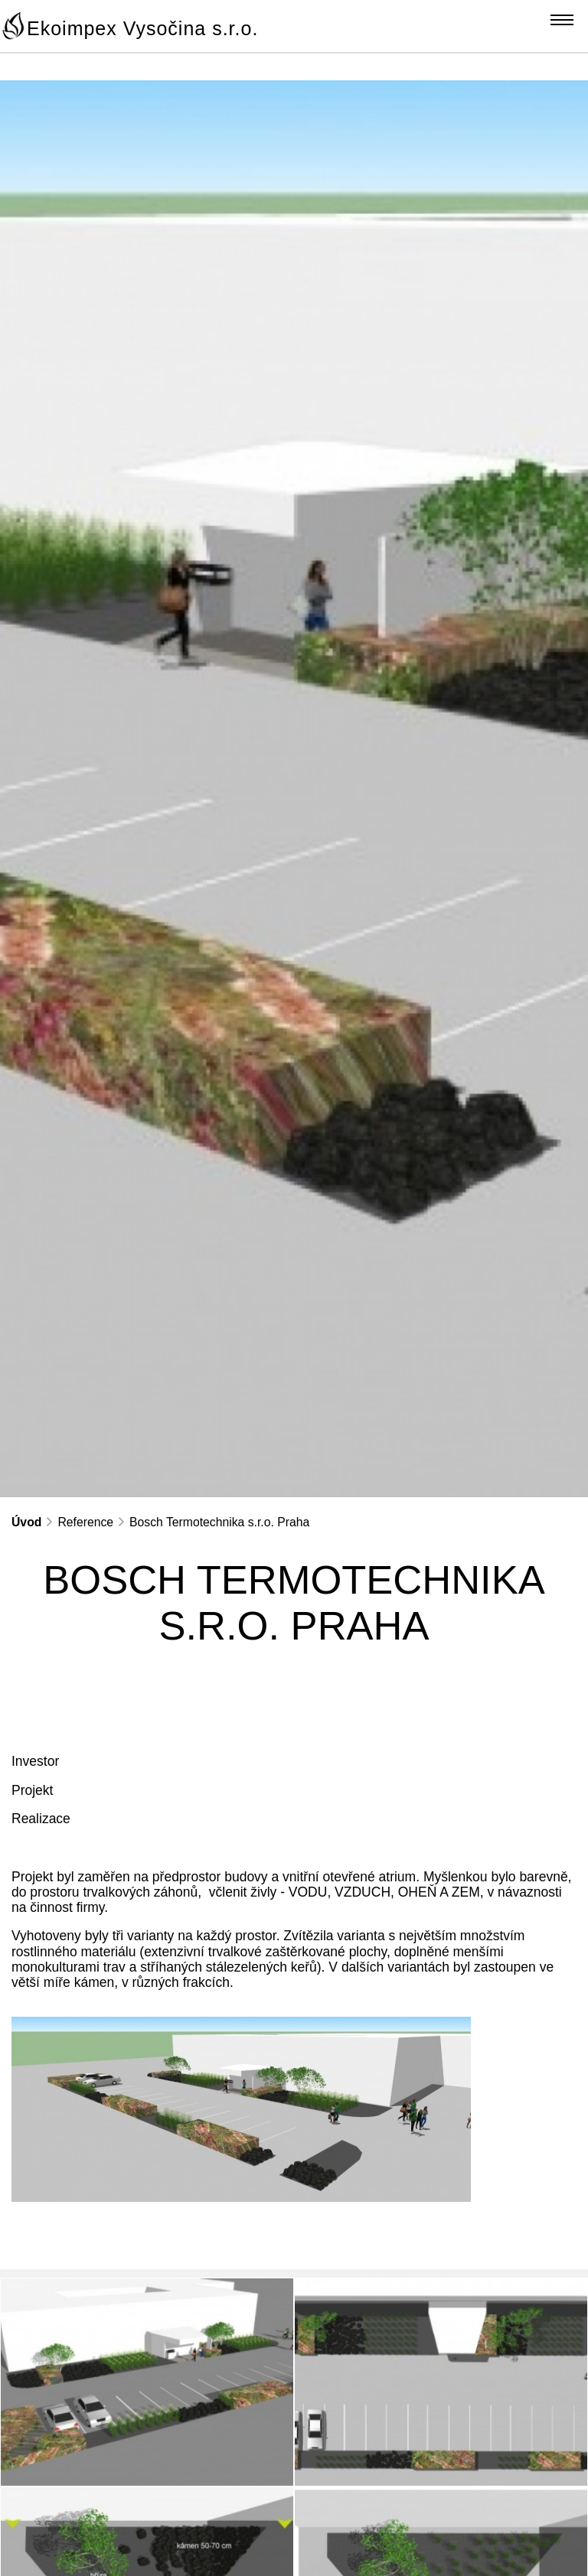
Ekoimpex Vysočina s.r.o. (142, 28)
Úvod (26, 1522)
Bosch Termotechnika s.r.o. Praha (219, 1522)
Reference (85, 1522)
